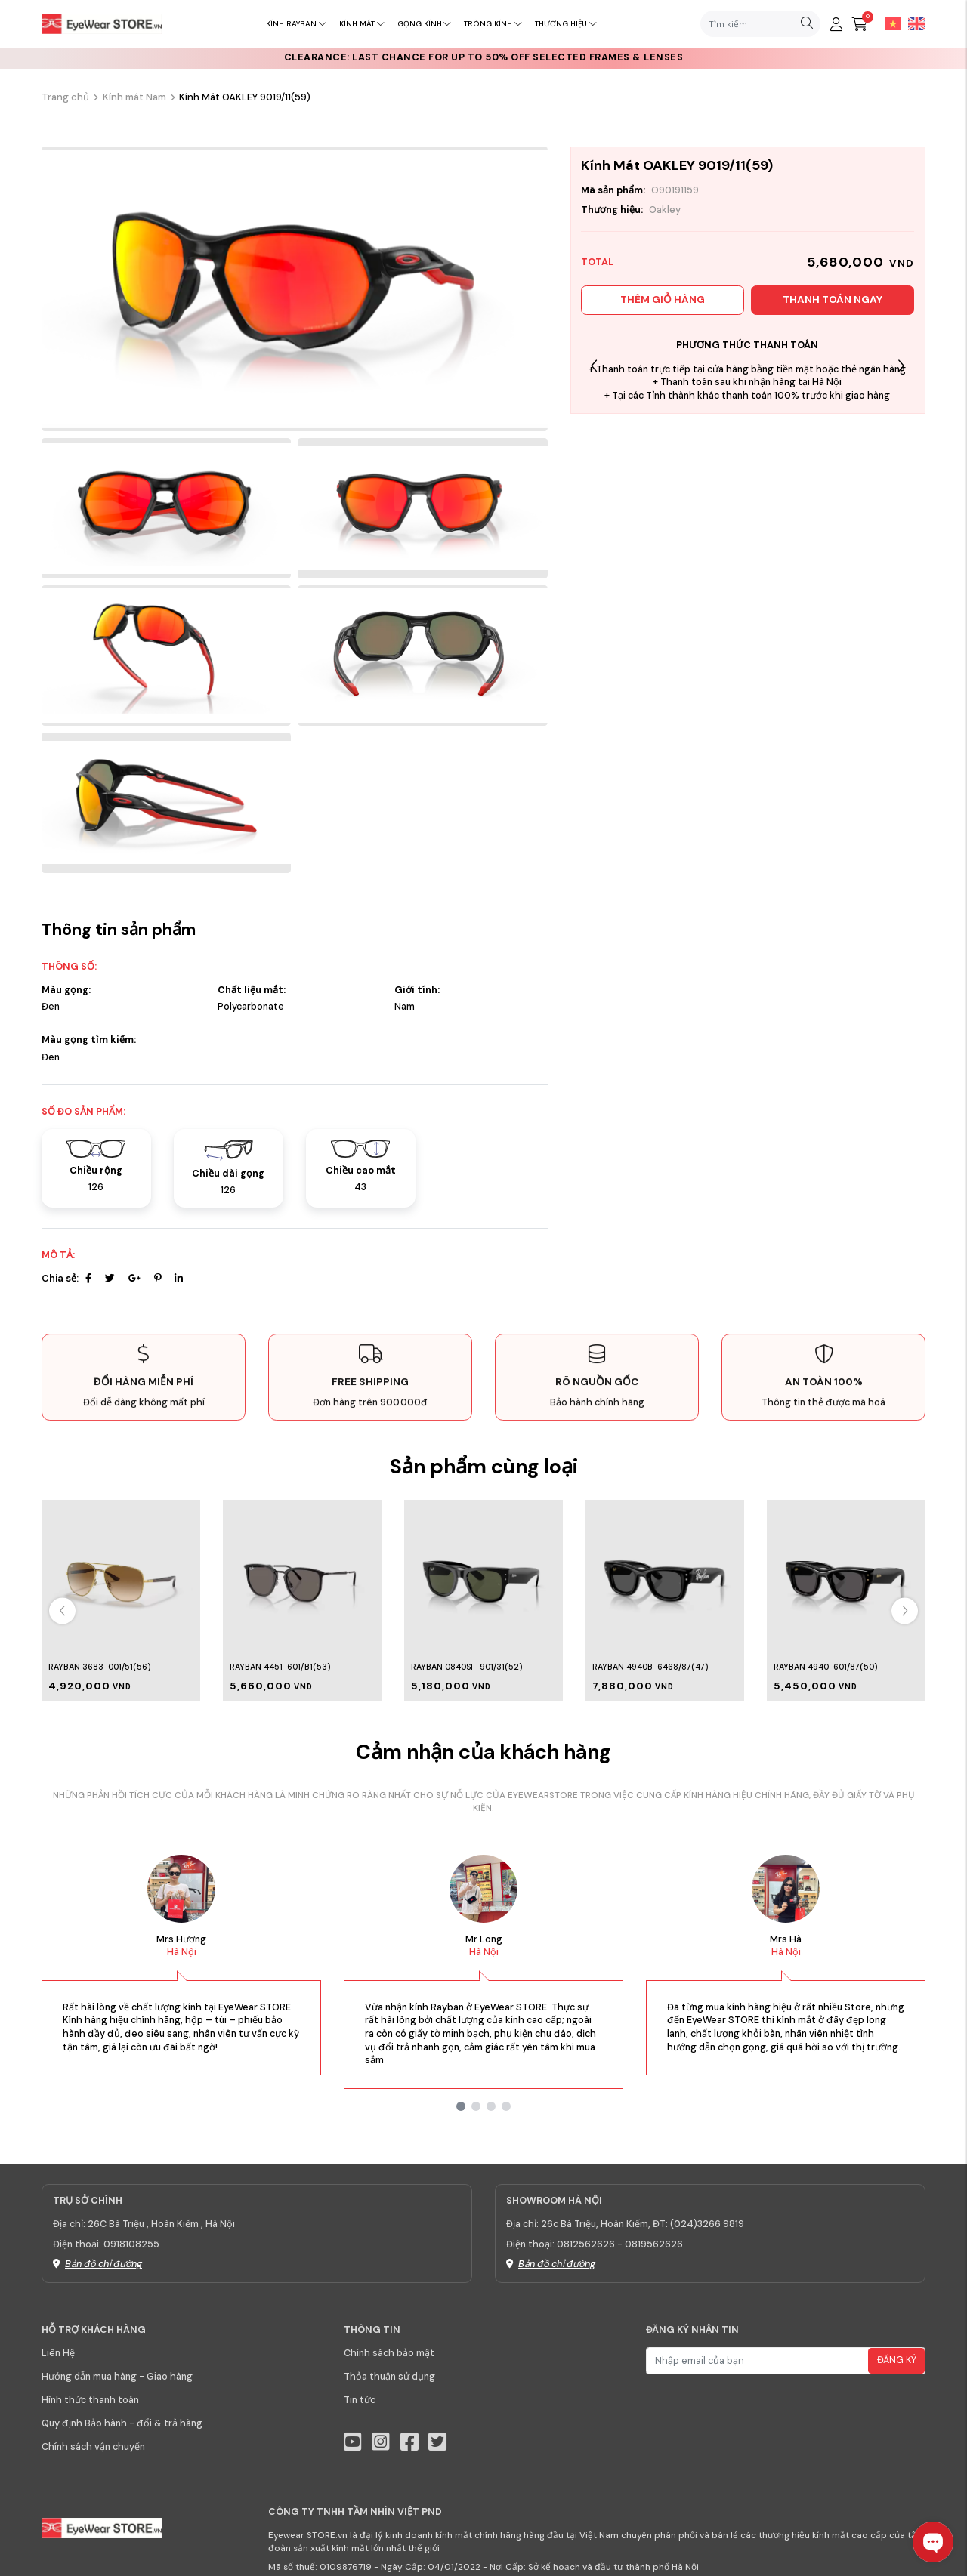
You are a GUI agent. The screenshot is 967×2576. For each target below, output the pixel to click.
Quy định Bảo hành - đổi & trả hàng (122, 2423)
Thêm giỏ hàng (662, 299)
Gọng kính (424, 24)
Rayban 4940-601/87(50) (825, 1666)
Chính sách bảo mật (389, 2353)
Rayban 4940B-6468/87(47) (650, 1666)
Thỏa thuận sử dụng (389, 2377)
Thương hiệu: (612, 210)
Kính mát (361, 24)
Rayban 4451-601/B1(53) (280, 1666)
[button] (901, 366)
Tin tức (359, 2400)
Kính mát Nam (134, 97)
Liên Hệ (58, 2353)
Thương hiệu (565, 24)
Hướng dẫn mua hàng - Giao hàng (117, 2377)
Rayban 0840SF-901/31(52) (466, 1666)
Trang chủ (65, 97)
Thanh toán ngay (832, 299)
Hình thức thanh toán (90, 2400)
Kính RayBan (296, 24)
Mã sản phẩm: (613, 190)
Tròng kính (492, 24)
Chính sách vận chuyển (93, 2447)
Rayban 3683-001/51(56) (99, 1666)
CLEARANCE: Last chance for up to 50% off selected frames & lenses (484, 57)
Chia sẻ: (60, 1279)
